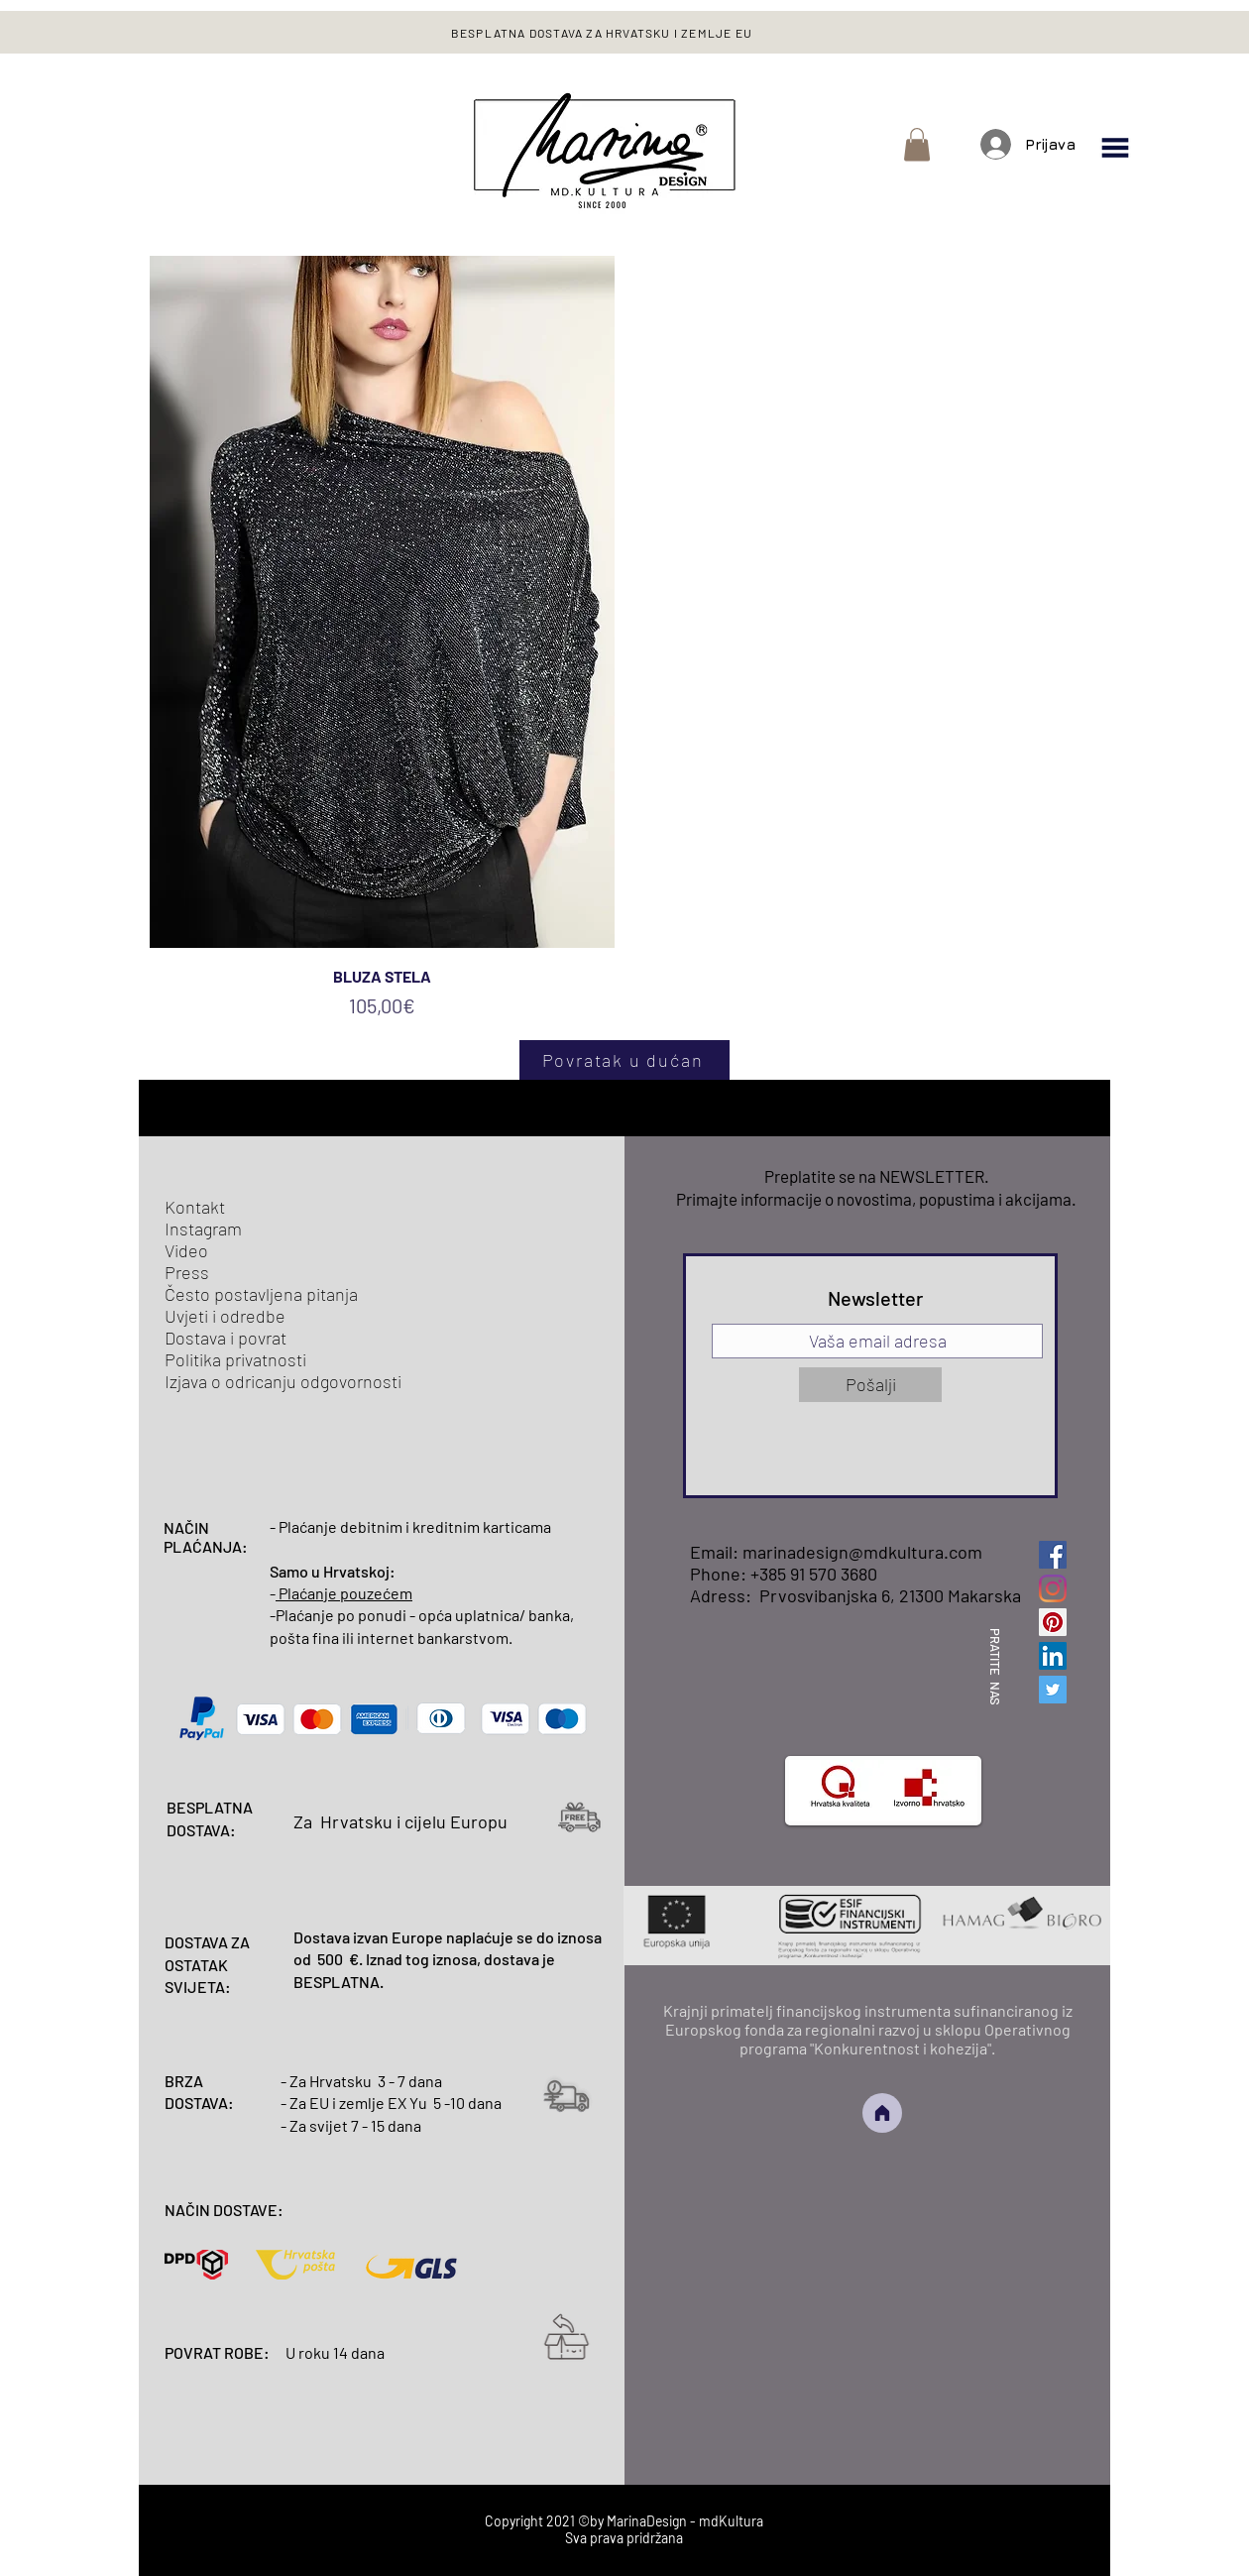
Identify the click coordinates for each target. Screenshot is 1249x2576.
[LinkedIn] (1053, 1656)
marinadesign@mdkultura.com (862, 1552)
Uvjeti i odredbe (225, 1316)
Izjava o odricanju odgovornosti (283, 1381)
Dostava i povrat (225, 1337)
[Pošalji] (870, 1384)
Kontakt (195, 1207)
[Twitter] (1053, 1689)
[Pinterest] (1053, 1622)
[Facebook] (1053, 1555)
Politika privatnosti (235, 1359)
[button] (917, 144)
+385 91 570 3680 (813, 1573)
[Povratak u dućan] (624, 1060)
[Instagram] (1053, 1588)
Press (187, 1272)
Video (186, 1250)
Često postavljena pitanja (261, 1294)
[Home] (882, 2113)
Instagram (203, 1228)
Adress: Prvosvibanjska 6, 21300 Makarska (855, 1595)
